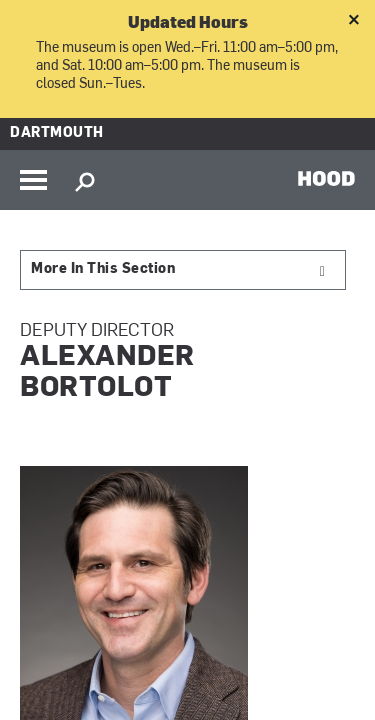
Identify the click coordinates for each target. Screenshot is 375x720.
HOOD (326, 178)
